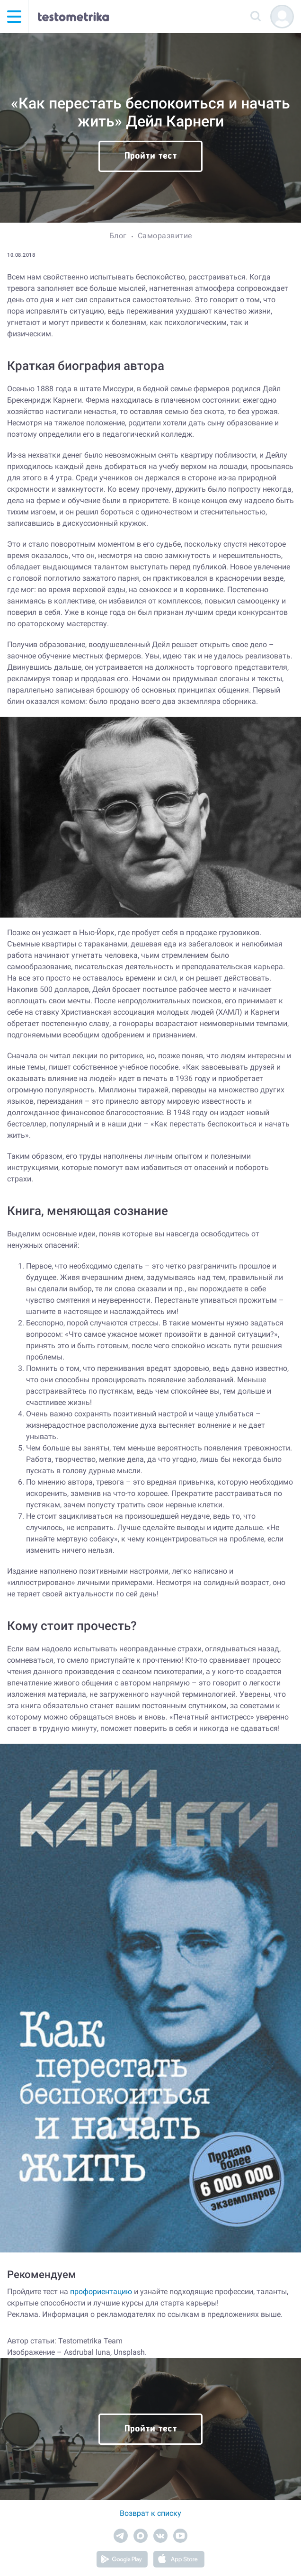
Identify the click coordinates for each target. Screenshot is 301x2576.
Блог (118, 235)
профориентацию (101, 2291)
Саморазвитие (165, 235)
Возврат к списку (150, 2513)
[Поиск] (256, 16)
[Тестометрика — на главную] (73, 16)
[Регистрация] (282, 16)
